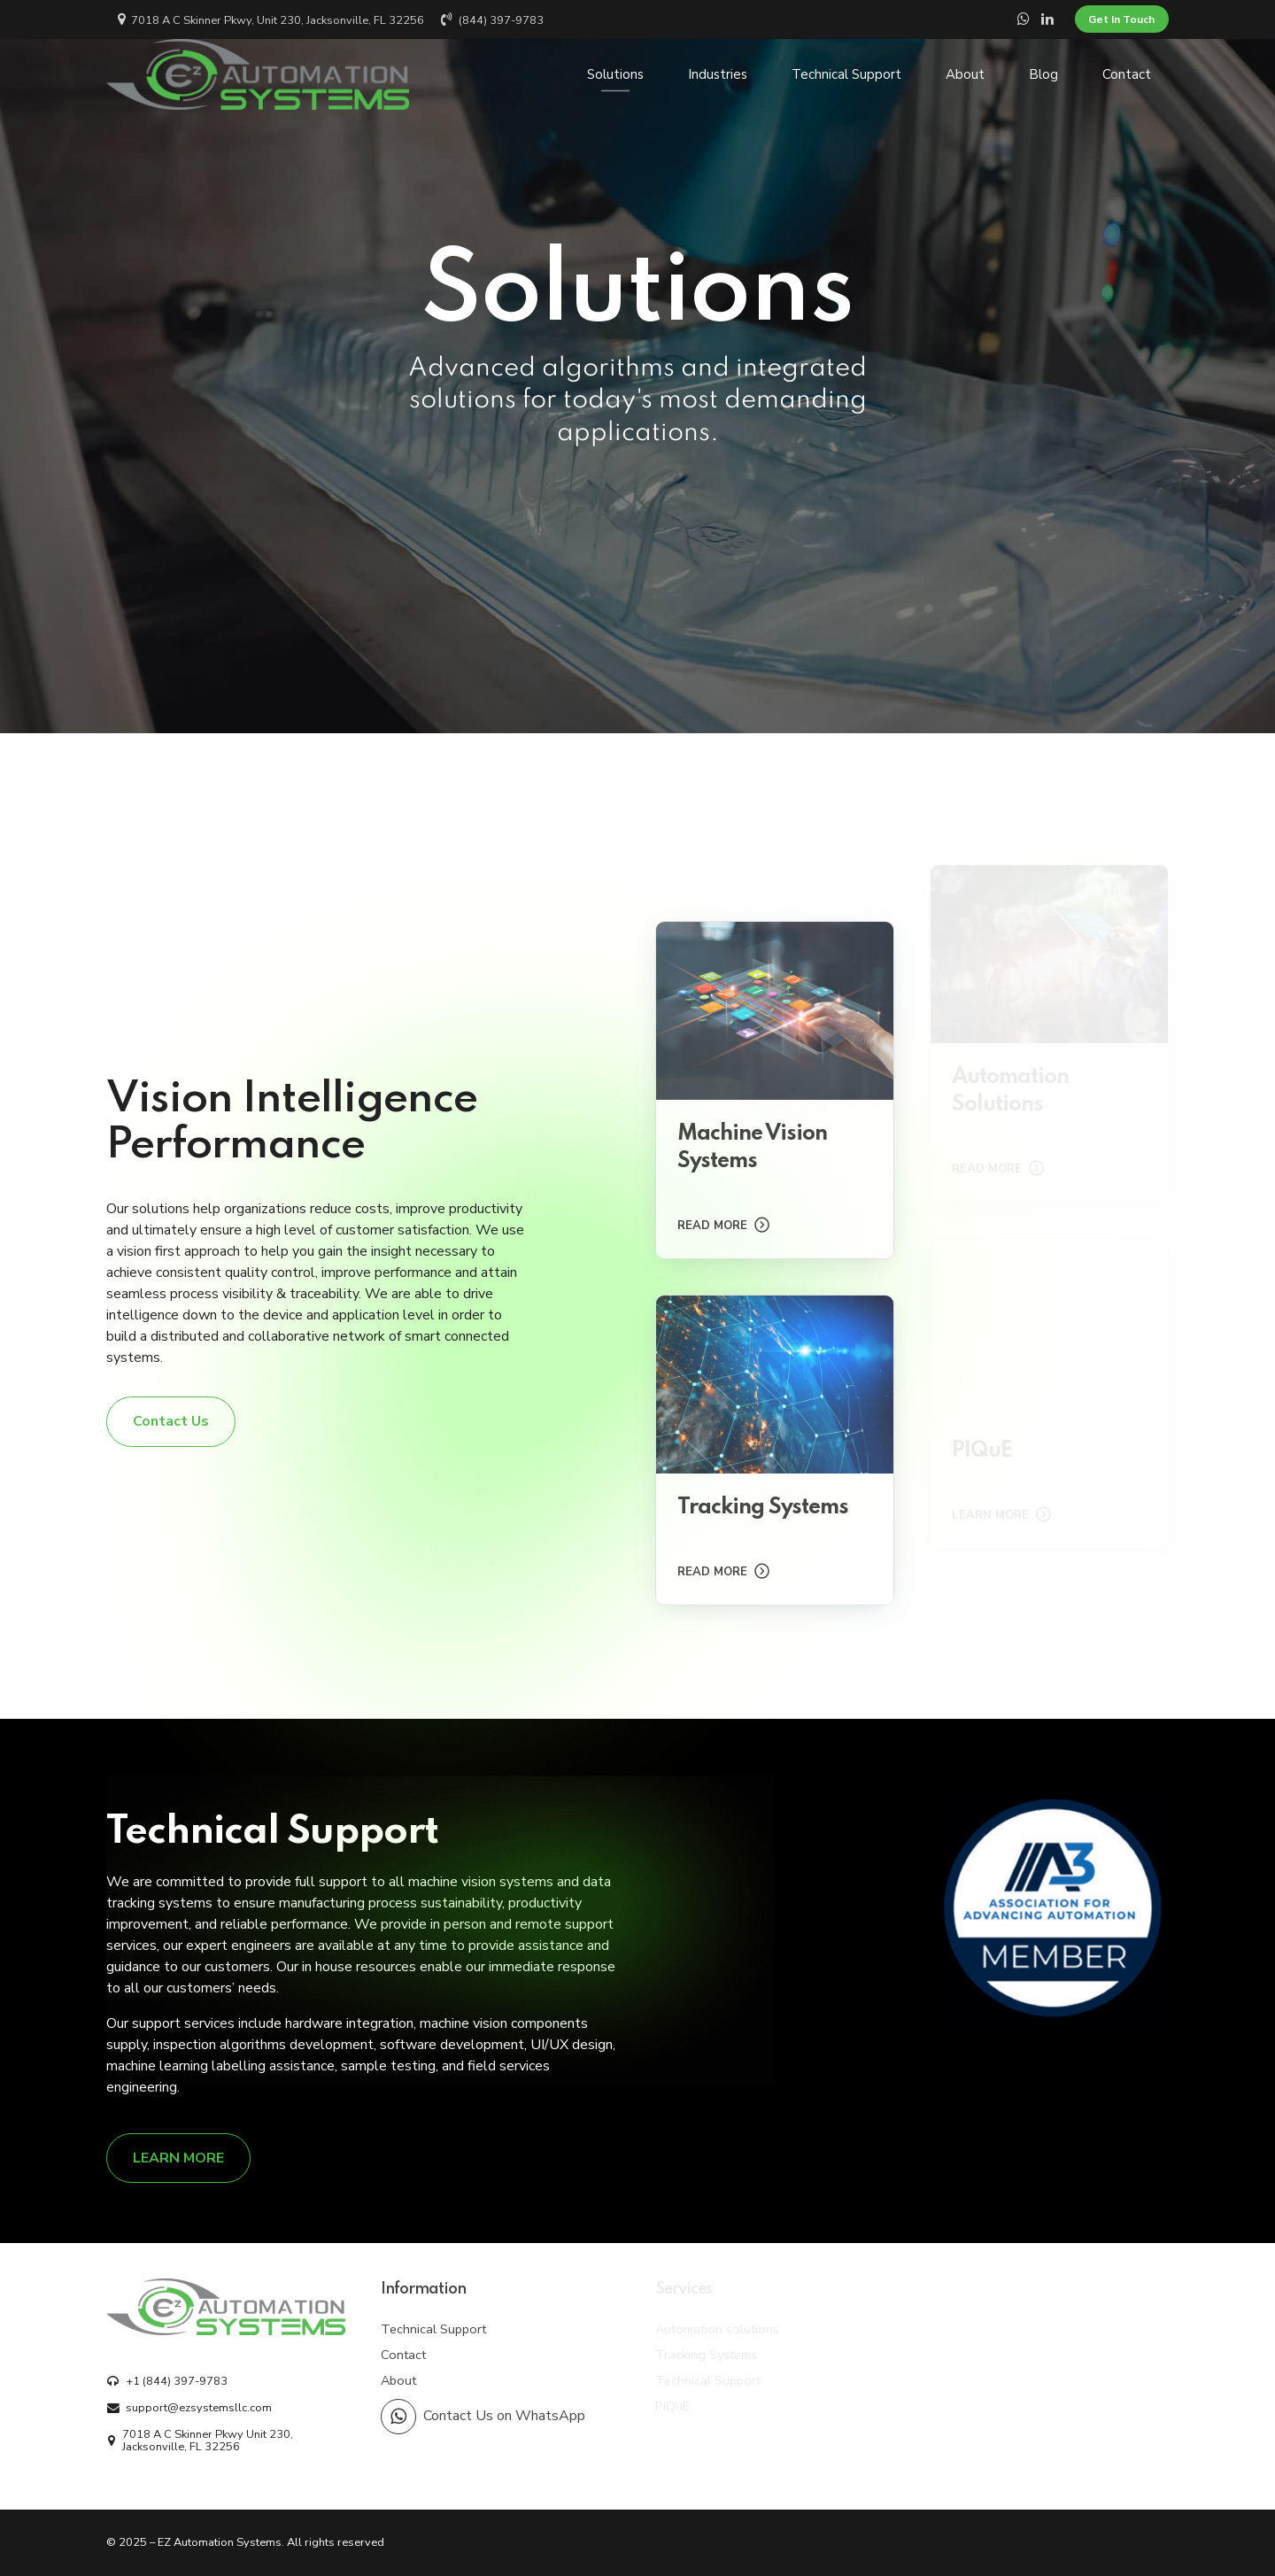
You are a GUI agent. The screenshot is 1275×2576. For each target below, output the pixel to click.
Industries (717, 74)
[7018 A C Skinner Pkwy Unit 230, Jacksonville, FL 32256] (221, 2440)
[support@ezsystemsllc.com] (189, 2408)
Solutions (615, 74)
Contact (1126, 74)
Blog (1043, 74)
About (965, 74)
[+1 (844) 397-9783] (167, 2381)
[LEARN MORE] (178, 2158)
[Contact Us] (171, 1421)
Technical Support (846, 74)
